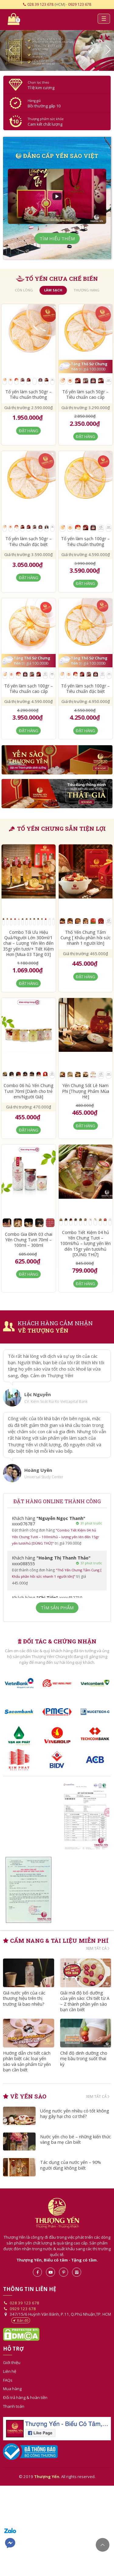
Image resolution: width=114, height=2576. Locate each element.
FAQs (7, 2383)
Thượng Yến (57, 2216)
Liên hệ (9, 2374)
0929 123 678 (79, 4)
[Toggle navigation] (102, 19)
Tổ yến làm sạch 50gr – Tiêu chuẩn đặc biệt (28, 542)
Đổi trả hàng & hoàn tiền (25, 2400)
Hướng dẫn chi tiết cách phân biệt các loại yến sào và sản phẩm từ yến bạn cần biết (28, 2064)
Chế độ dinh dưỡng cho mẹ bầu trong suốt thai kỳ (84, 2061)
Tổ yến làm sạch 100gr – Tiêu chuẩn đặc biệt (85, 689)
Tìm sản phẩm (57, 1608)
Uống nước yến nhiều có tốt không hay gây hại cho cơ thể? (75, 2117)
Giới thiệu (11, 2365)
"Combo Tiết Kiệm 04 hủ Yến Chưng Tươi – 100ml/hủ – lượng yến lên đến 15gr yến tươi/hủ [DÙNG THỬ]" (56, 1537)
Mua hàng (12, 2392)
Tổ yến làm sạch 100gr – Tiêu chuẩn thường (85, 542)
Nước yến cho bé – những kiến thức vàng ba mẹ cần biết (71, 2143)
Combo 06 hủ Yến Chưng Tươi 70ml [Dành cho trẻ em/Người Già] (29, 1091)
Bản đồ (21, 2323)
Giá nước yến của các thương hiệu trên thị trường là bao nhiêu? (24, 1999)
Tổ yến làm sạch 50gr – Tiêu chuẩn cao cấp (85, 395)
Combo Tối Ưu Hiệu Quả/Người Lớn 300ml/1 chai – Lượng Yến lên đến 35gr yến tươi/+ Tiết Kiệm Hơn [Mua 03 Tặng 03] (28, 944)
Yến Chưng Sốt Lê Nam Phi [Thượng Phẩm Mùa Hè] (85, 1091)
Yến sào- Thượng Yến (57, 19)
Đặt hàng (28, 431)
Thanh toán (13, 2409)
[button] (8, 51)
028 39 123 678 (40, 4)
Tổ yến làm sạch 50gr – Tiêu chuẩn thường (28, 395)
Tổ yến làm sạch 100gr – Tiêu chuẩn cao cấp (28, 689)
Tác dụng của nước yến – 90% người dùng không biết (71, 2169)
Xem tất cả (97, 1949)
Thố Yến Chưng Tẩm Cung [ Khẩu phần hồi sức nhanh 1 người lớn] (85, 938)
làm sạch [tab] (53, 290)
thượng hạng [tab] (86, 290)
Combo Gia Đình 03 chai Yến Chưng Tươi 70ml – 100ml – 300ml (28, 1240)
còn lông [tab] (24, 290)
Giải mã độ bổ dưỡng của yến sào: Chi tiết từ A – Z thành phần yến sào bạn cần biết (83, 2003)
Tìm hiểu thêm (57, 239)
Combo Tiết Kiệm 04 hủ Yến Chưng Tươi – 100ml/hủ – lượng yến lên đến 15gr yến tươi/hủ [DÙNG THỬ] (85, 1244)
